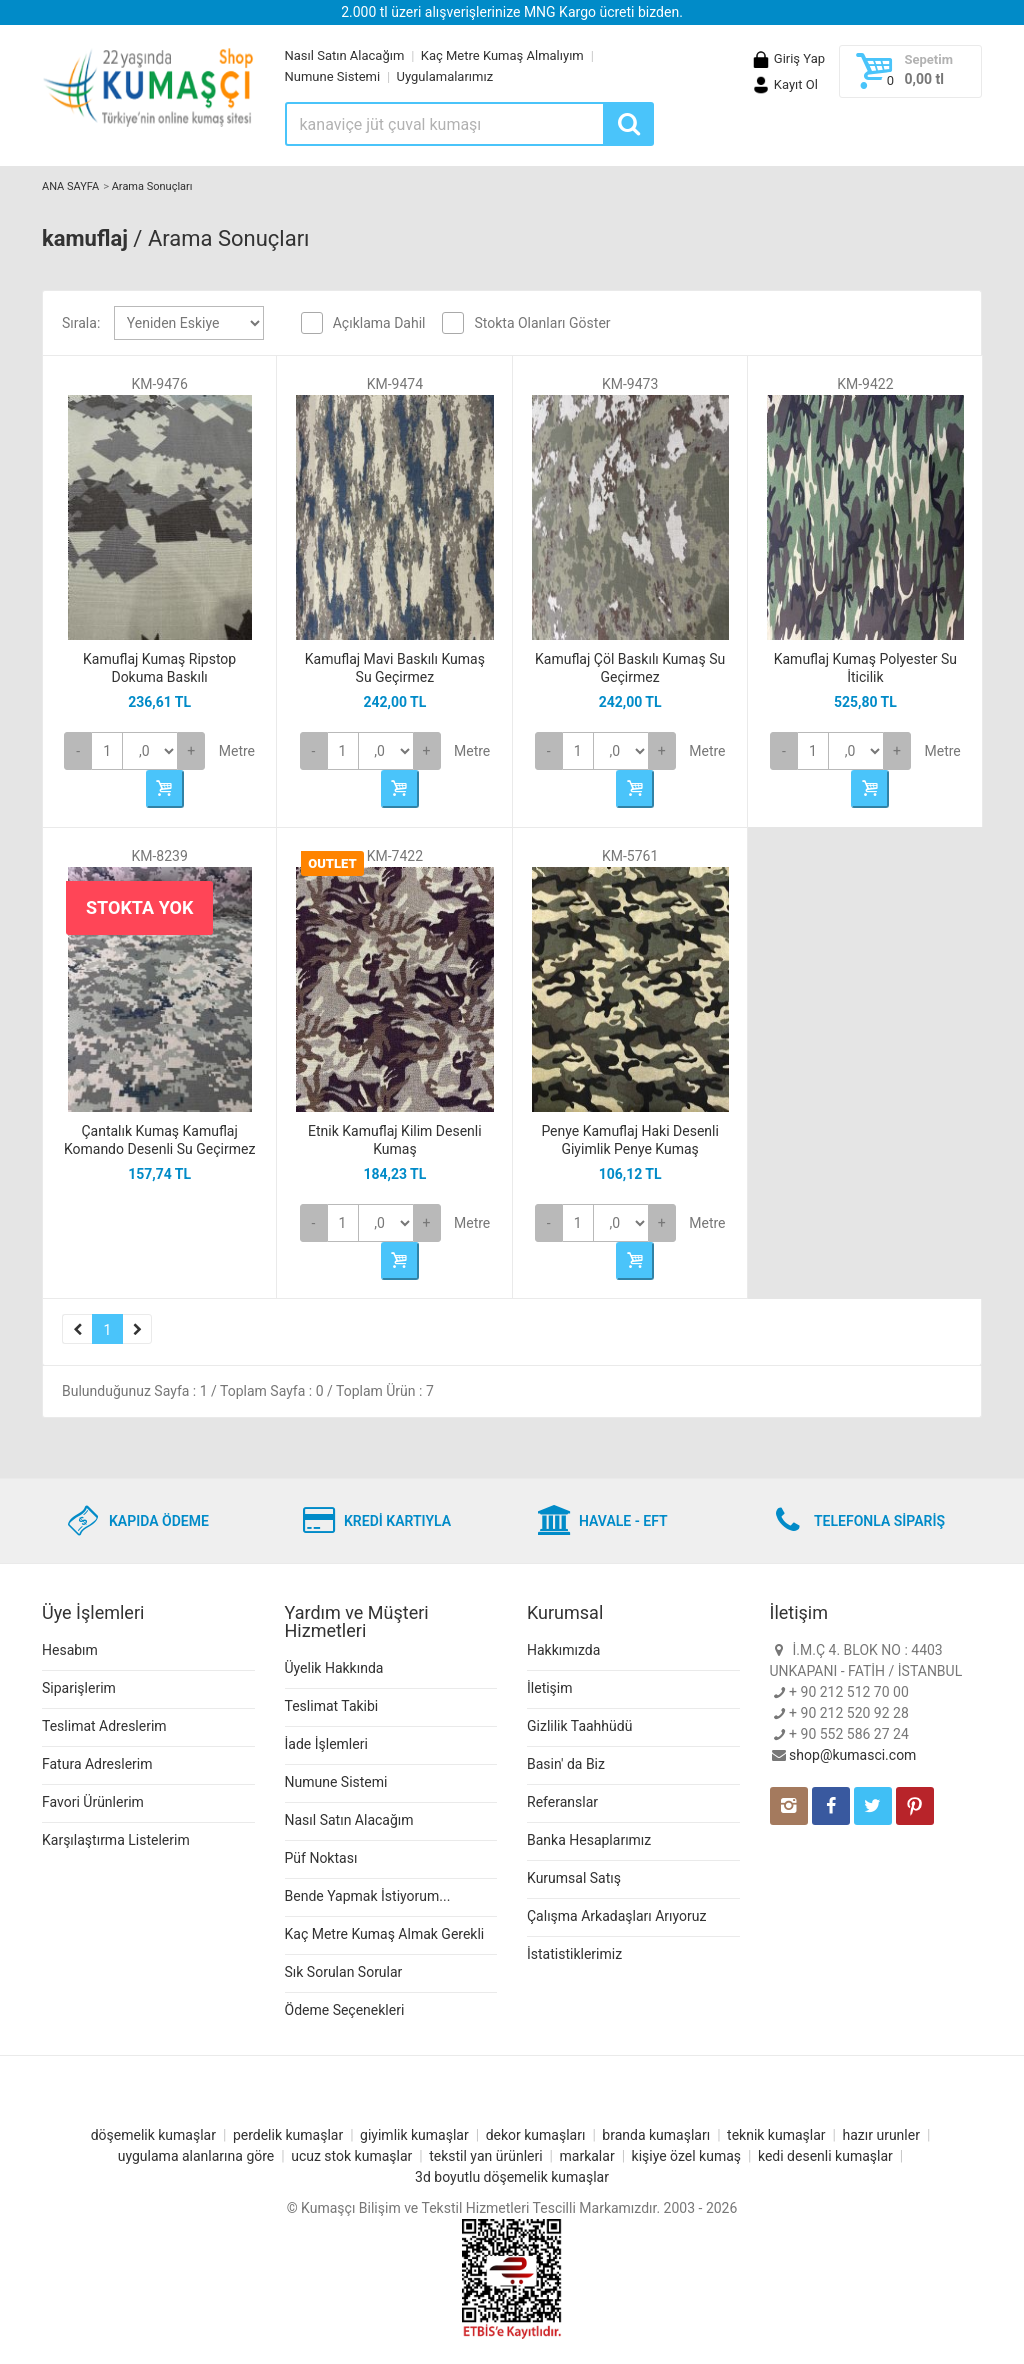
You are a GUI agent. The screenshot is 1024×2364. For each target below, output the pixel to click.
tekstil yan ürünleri (485, 2156)
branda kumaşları (656, 2135)
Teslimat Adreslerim (104, 1726)
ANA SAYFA (70, 186)
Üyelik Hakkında (334, 1668)
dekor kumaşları (536, 2135)
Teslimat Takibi (332, 1706)
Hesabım (70, 1650)
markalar (587, 2156)
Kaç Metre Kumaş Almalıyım (502, 55)
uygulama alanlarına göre (196, 2156)
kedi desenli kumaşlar (825, 2156)
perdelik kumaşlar (288, 2135)
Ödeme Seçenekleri (345, 2010)
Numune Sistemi (333, 76)
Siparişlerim (79, 1688)
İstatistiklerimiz (574, 1954)
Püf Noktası (321, 1858)
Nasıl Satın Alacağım (345, 55)
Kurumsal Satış (574, 1878)
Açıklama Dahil (379, 323)
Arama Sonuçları (152, 186)
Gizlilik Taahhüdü (579, 1726)
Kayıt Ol (784, 84)
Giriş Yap (788, 58)
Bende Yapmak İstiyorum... (368, 1896)
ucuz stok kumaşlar (351, 2156)
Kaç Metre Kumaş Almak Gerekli (385, 1934)
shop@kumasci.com (852, 1755)
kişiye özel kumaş (687, 2156)
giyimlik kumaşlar (414, 2135)
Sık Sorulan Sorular (344, 1972)
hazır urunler (880, 2135)
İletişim (550, 1688)
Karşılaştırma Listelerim (116, 1840)
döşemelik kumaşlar (153, 2135)
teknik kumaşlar (776, 2135)
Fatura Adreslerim (97, 1764)
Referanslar (562, 1802)
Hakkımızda (563, 1650)
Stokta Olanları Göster (542, 323)
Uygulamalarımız (445, 76)
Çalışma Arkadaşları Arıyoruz (616, 1916)
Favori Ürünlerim (93, 1802)
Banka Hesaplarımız (589, 1840)
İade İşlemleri (326, 1744)
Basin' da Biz (566, 1764)
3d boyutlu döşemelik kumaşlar (512, 2177)
